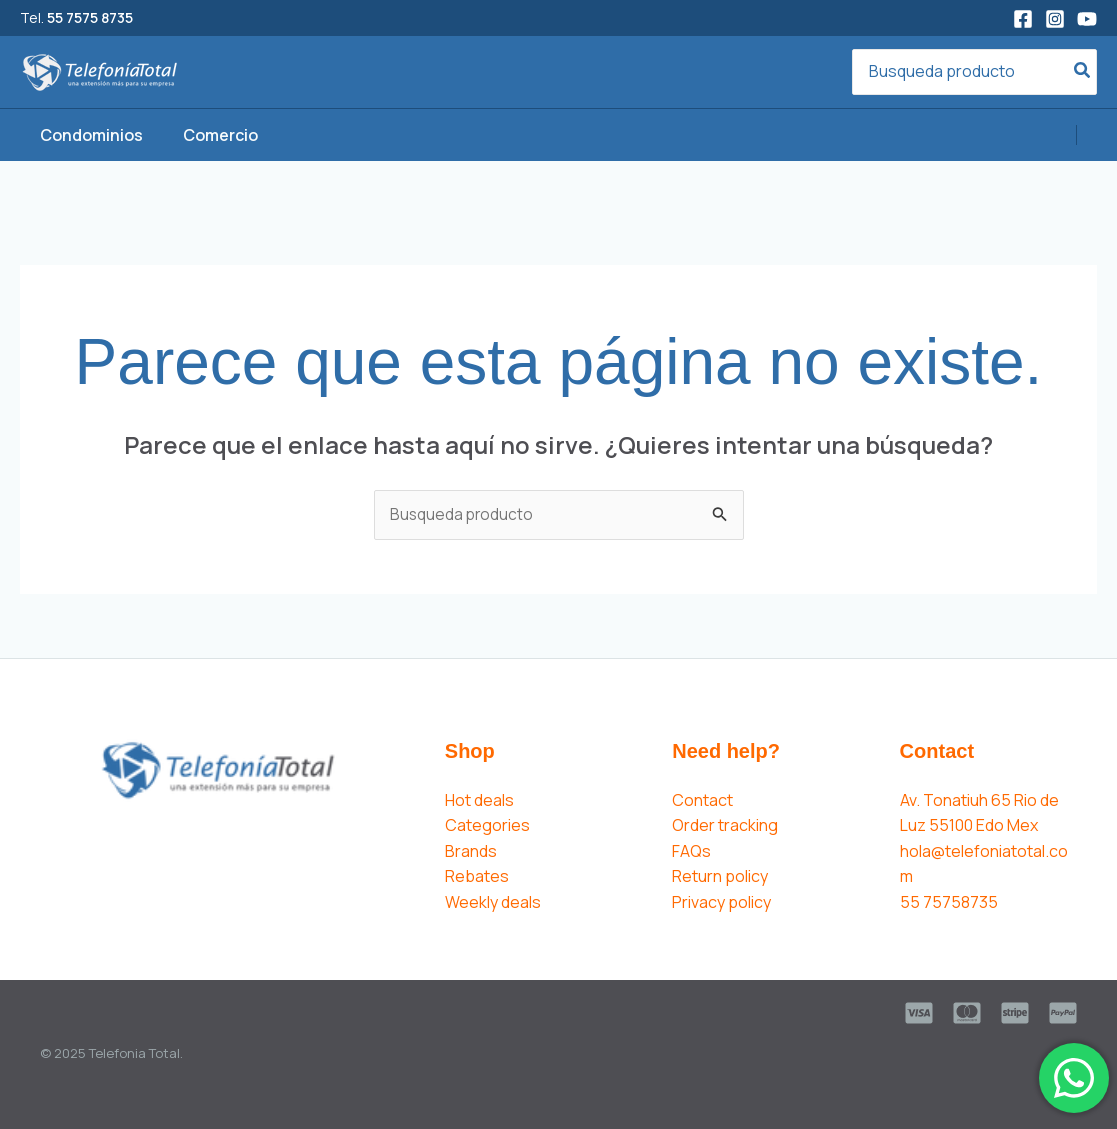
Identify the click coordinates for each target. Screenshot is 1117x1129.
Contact (702, 800)
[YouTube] (1087, 19)
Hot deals (479, 800)
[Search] (1083, 72)
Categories (487, 826)
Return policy (720, 877)
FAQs (691, 852)
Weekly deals (493, 903)
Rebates (477, 877)
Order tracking (725, 826)
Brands (471, 852)
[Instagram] (1055, 19)
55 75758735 (949, 903)
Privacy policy (721, 903)
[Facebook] (1023, 19)
